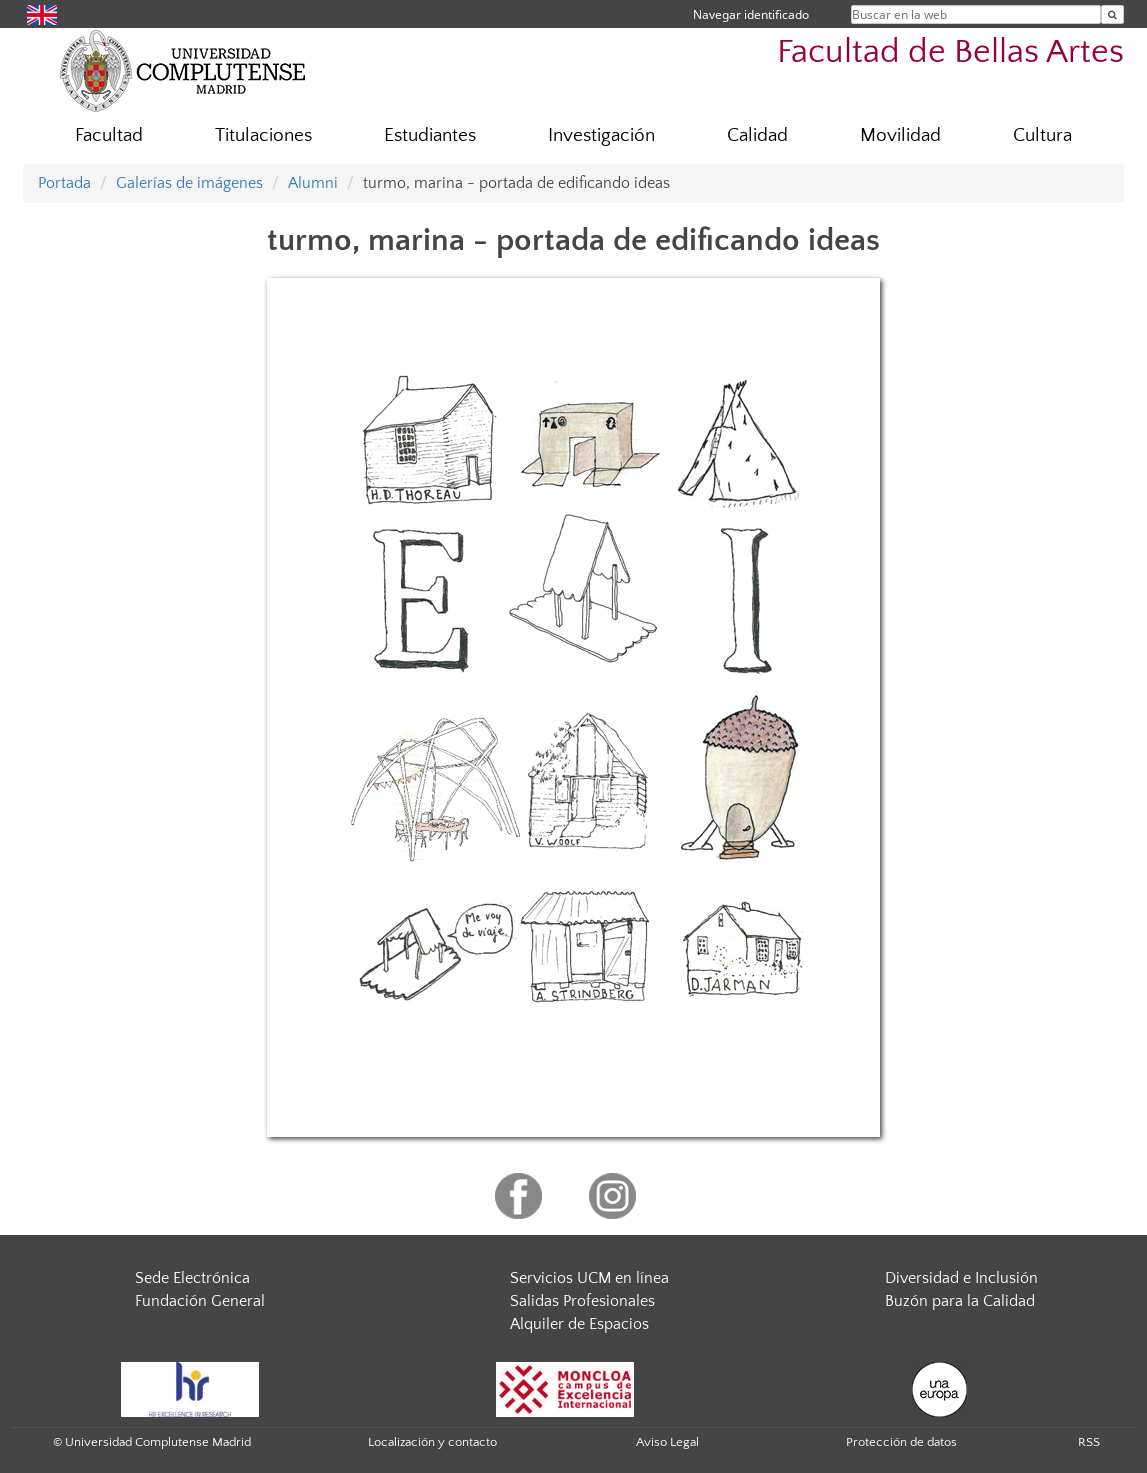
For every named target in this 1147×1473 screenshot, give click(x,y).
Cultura (1042, 135)
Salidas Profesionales (582, 1301)
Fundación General (200, 1301)
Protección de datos (901, 1442)
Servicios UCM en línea (589, 1278)
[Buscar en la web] (1112, 14)
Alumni (313, 183)
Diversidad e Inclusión (961, 1278)
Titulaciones (263, 135)
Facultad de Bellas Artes (950, 52)
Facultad (109, 135)
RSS (1089, 1442)
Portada (64, 183)
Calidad (757, 135)
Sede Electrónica (192, 1278)
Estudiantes (430, 135)
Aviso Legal (667, 1442)
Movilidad (900, 135)
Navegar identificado (751, 14)
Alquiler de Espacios (579, 1324)
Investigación (601, 135)
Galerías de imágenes (189, 183)
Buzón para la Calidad (960, 1301)
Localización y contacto (432, 1442)
